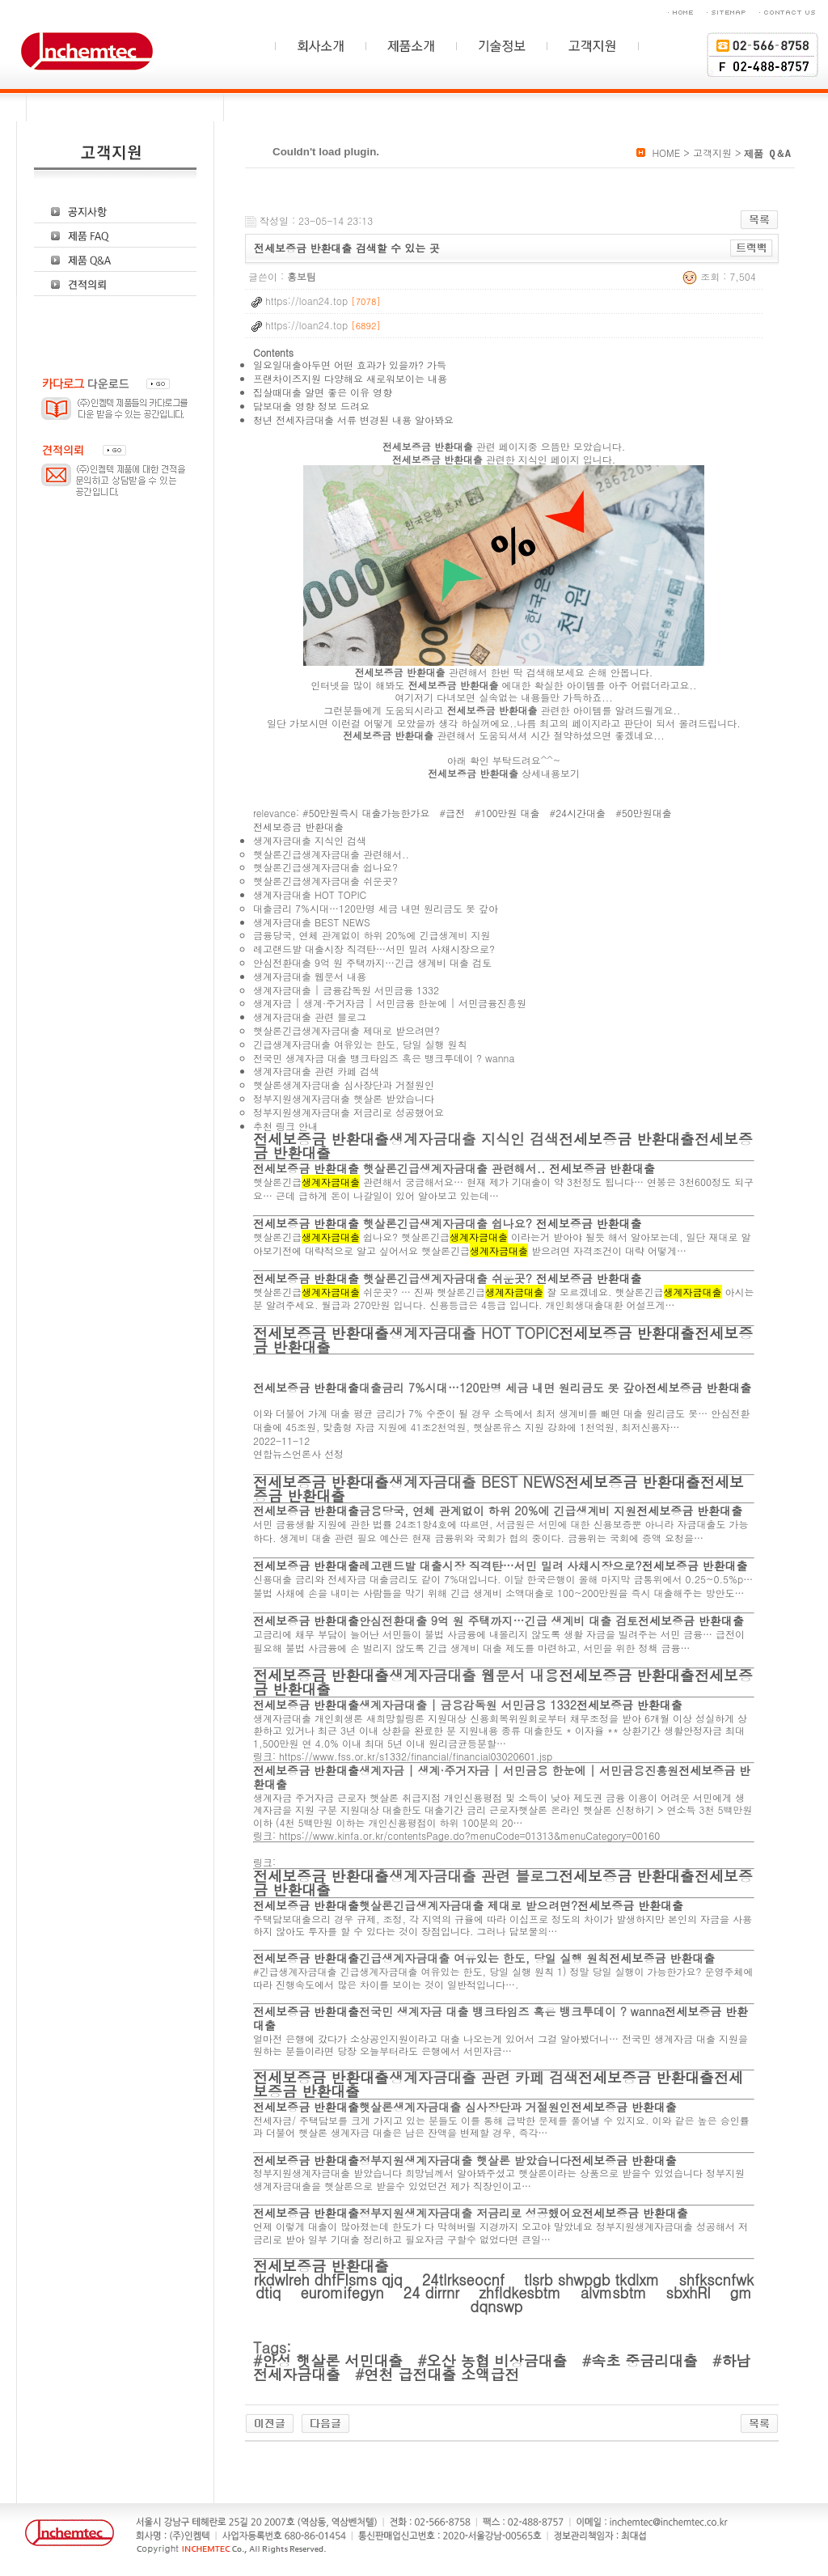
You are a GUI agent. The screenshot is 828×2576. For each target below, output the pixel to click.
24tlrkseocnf (465, 2279)
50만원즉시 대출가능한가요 (369, 813)
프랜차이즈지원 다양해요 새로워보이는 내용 (350, 378)
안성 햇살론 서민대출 (332, 2360)
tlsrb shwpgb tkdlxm (594, 2279)
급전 (455, 813)
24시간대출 (581, 813)
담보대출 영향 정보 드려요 (311, 406)
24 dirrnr (434, 2292)
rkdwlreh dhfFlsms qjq (331, 2279)
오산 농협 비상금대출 (497, 2360)
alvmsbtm (616, 2292)
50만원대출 (647, 813)
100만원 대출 (510, 813)
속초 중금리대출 (644, 2360)
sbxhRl (691, 2292)
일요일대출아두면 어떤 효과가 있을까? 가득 (349, 364)
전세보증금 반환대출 (298, 826)
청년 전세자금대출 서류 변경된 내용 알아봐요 (353, 419)
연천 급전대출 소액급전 (441, 2374)
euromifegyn (344, 2292)
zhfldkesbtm (522, 2292)
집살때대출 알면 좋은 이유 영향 (322, 392)
